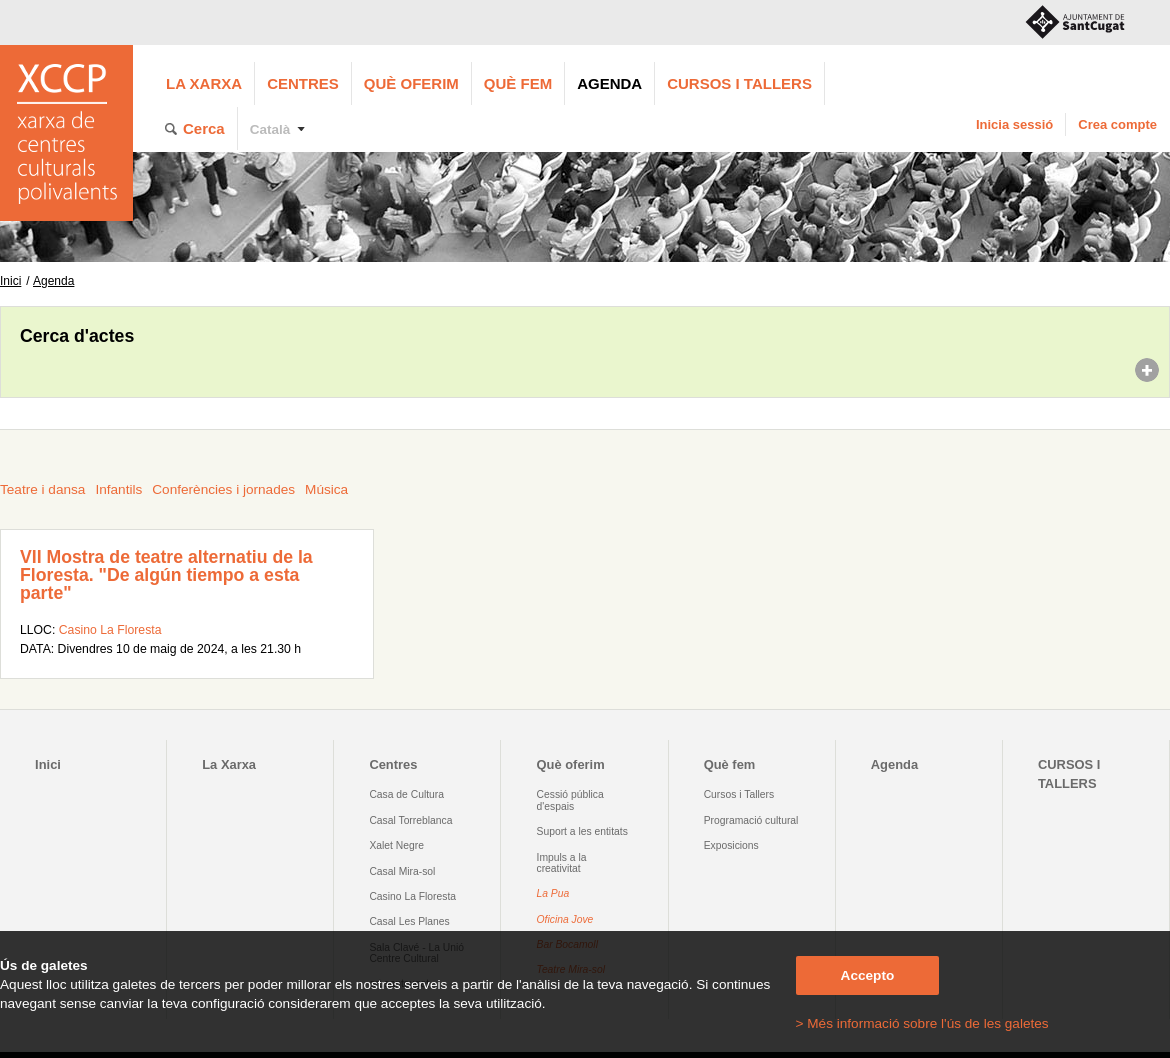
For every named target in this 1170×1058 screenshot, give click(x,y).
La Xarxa (204, 83)
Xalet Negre (396, 845)
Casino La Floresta (110, 630)
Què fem (518, 83)
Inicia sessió (1014, 124)
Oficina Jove (565, 919)
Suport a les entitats (582, 831)
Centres (303, 83)
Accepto (868, 975)
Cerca (204, 128)
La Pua (553, 893)
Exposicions (731, 845)
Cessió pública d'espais (570, 800)
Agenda (609, 83)
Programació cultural (751, 820)
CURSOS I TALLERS (739, 83)
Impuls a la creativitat (562, 863)
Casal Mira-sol (402, 871)
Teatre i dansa (42, 489)
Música (326, 489)
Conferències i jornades (223, 489)
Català (270, 129)
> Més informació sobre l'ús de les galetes (922, 1023)
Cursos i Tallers (739, 794)
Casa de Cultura (406, 794)
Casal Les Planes (409, 921)
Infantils (118, 489)
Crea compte (1117, 124)
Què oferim (411, 83)
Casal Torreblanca (410, 820)
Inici (10, 281)
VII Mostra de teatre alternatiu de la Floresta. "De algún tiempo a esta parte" (166, 574)
